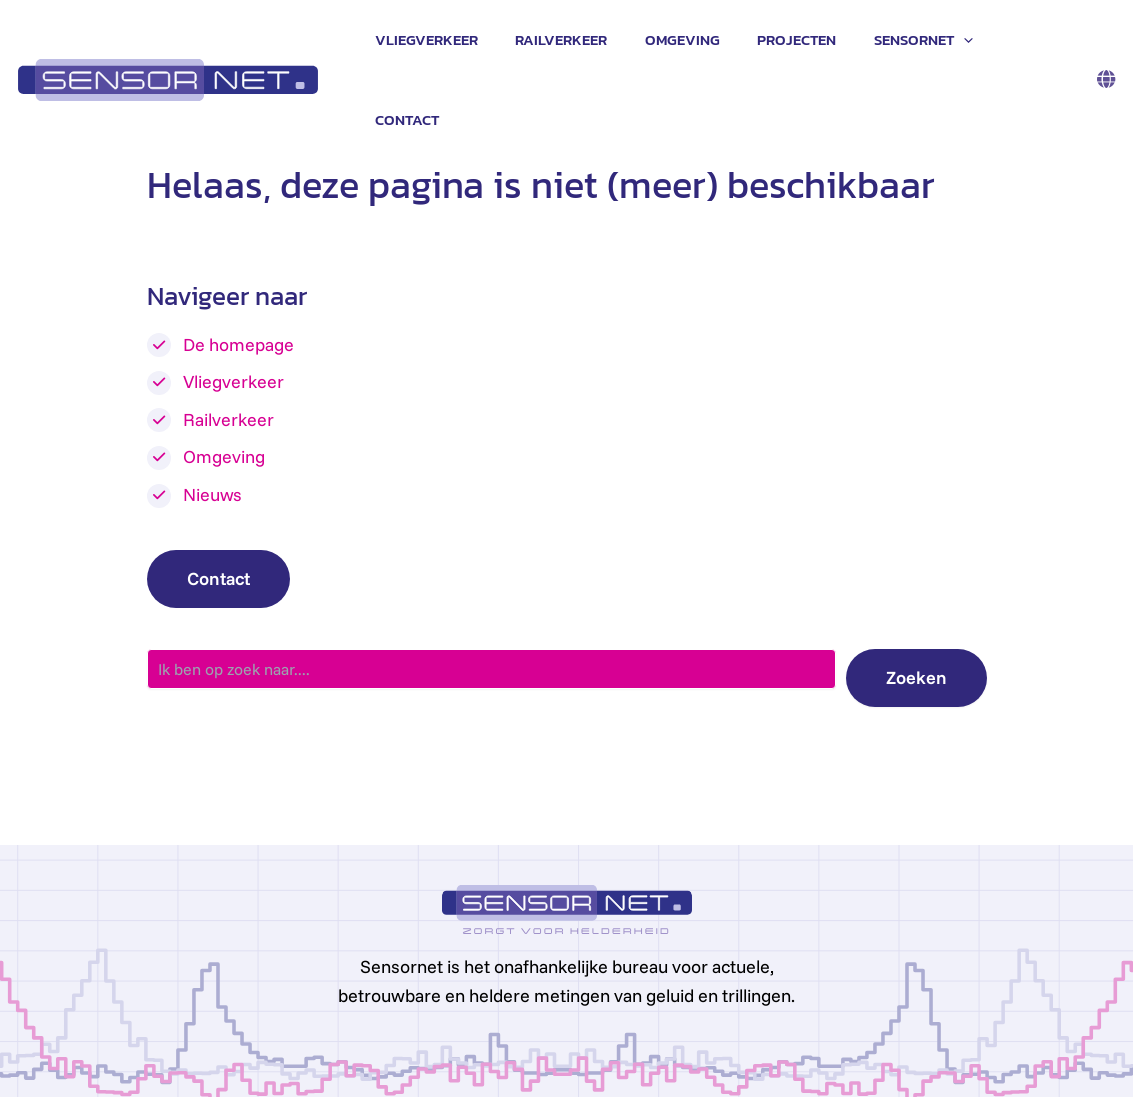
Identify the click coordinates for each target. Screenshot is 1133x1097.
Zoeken (916, 599)
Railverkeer (579, 40)
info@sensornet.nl (174, 1060)
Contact (1030, 40)
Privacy (272, 1060)
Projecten (799, 40)
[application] (958, 41)
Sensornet (918, 41)
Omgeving (692, 40)
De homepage (238, 266)
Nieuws (212, 416)
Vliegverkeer (451, 40)
